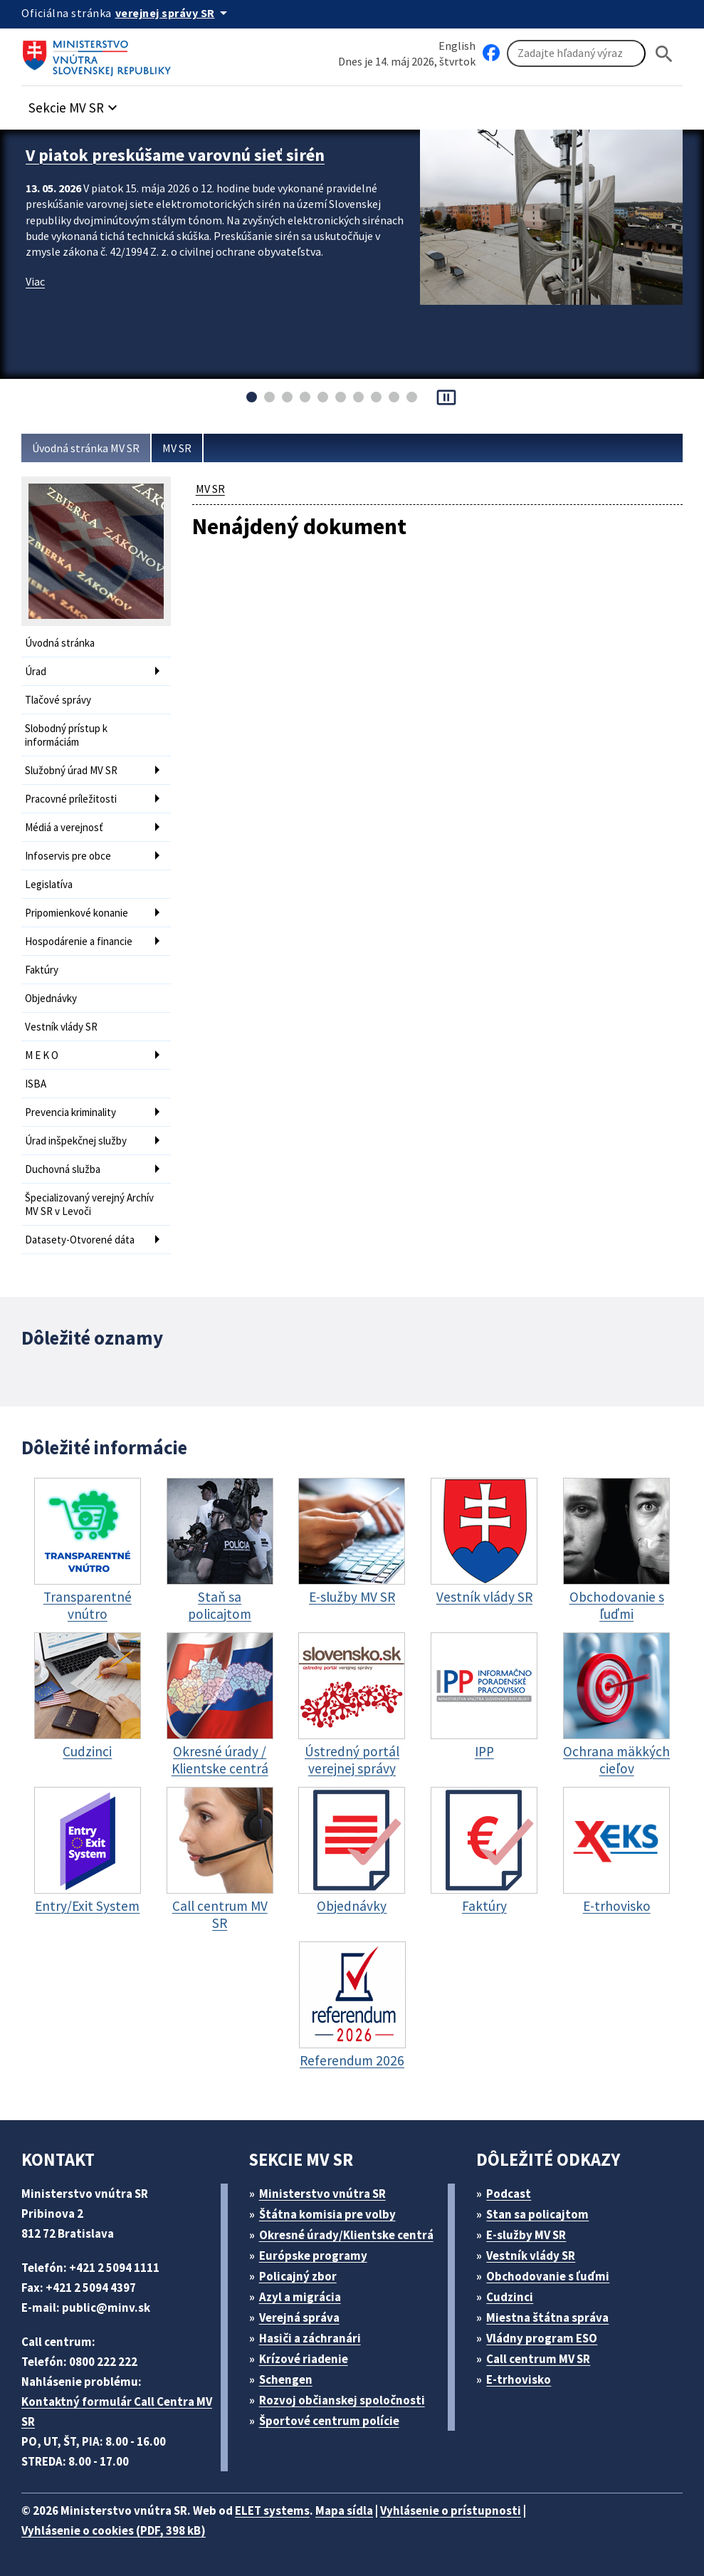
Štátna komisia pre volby (327, 2214)
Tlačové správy (58, 699)
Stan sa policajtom (537, 2214)
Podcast (508, 2193)
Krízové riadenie (303, 2359)
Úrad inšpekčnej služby (76, 1140)
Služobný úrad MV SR (71, 770)
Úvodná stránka (60, 643)
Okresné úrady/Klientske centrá (346, 2235)
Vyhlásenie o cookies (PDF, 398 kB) (113, 2530)
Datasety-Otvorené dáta (80, 1239)
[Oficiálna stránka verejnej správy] (173, 12)
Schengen (285, 2379)
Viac (35, 281)
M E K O (41, 1055)
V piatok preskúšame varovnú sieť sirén (175, 155)
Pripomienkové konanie (76, 912)
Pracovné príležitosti (71, 798)
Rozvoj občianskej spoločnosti (342, 2400)
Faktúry (41, 969)
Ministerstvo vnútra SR (322, 2193)
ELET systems (272, 2510)
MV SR (176, 448)
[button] (75, 104)
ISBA (35, 1083)
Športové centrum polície (329, 2421)
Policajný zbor (298, 2276)
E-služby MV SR (526, 2235)
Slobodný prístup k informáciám (66, 735)
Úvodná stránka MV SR (86, 448)
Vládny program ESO (541, 2338)
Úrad (35, 671)
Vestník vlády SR (61, 1026)
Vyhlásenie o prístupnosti (450, 2510)
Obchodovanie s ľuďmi (547, 2276)
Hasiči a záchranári (310, 2338)
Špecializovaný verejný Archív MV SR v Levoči (89, 1204)
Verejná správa (299, 2317)
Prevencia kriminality (70, 1112)
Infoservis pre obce (68, 855)
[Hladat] (664, 54)
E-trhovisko (518, 2379)
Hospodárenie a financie (78, 941)
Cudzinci (509, 2297)
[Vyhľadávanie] (576, 53)
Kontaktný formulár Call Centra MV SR (116, 2411)
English (457, 45)
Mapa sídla (344, 2510)
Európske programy (313, 2255)
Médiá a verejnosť (64, 827)
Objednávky (51, 998)
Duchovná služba (62, 1169)
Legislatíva (49, 884)
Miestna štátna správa (547, 2317)
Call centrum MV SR (538, 2359)
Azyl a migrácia (300, 2297)
